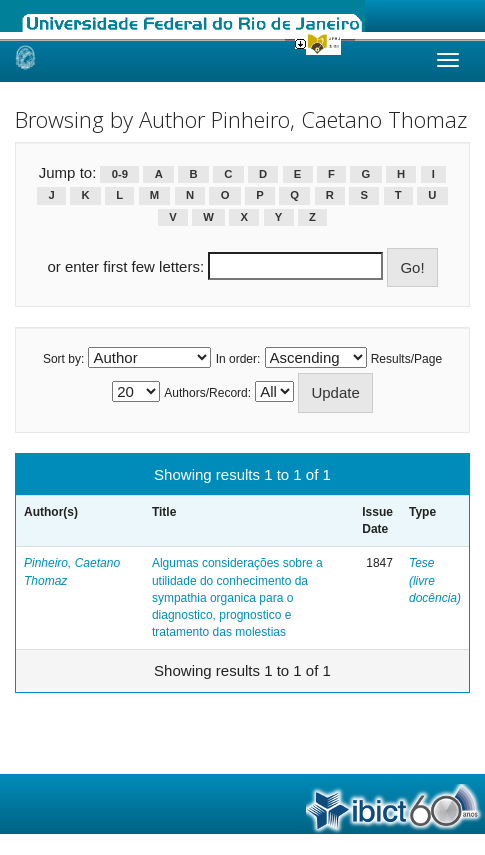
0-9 (120, 174)
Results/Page (406, 359)
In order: (238, 359)
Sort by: (63, 359)
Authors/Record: (207, 393)
